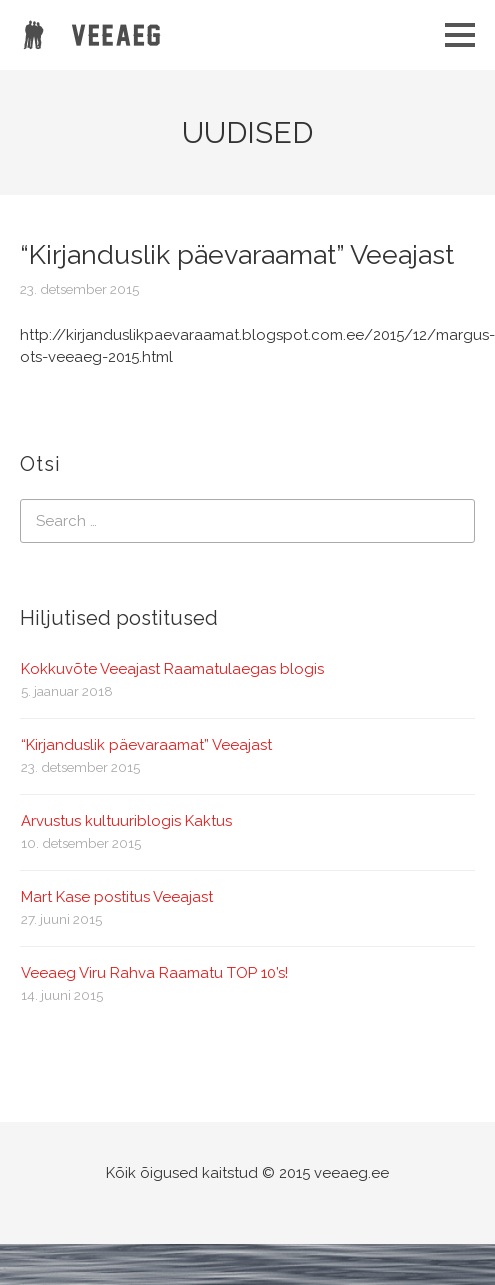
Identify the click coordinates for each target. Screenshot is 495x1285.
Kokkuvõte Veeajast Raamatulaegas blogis (172, 669)
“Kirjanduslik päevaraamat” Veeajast (146, 745)
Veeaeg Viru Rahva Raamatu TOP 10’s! (154, 973)
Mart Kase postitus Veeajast (117, 897)
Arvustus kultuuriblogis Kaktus (126, 821)
